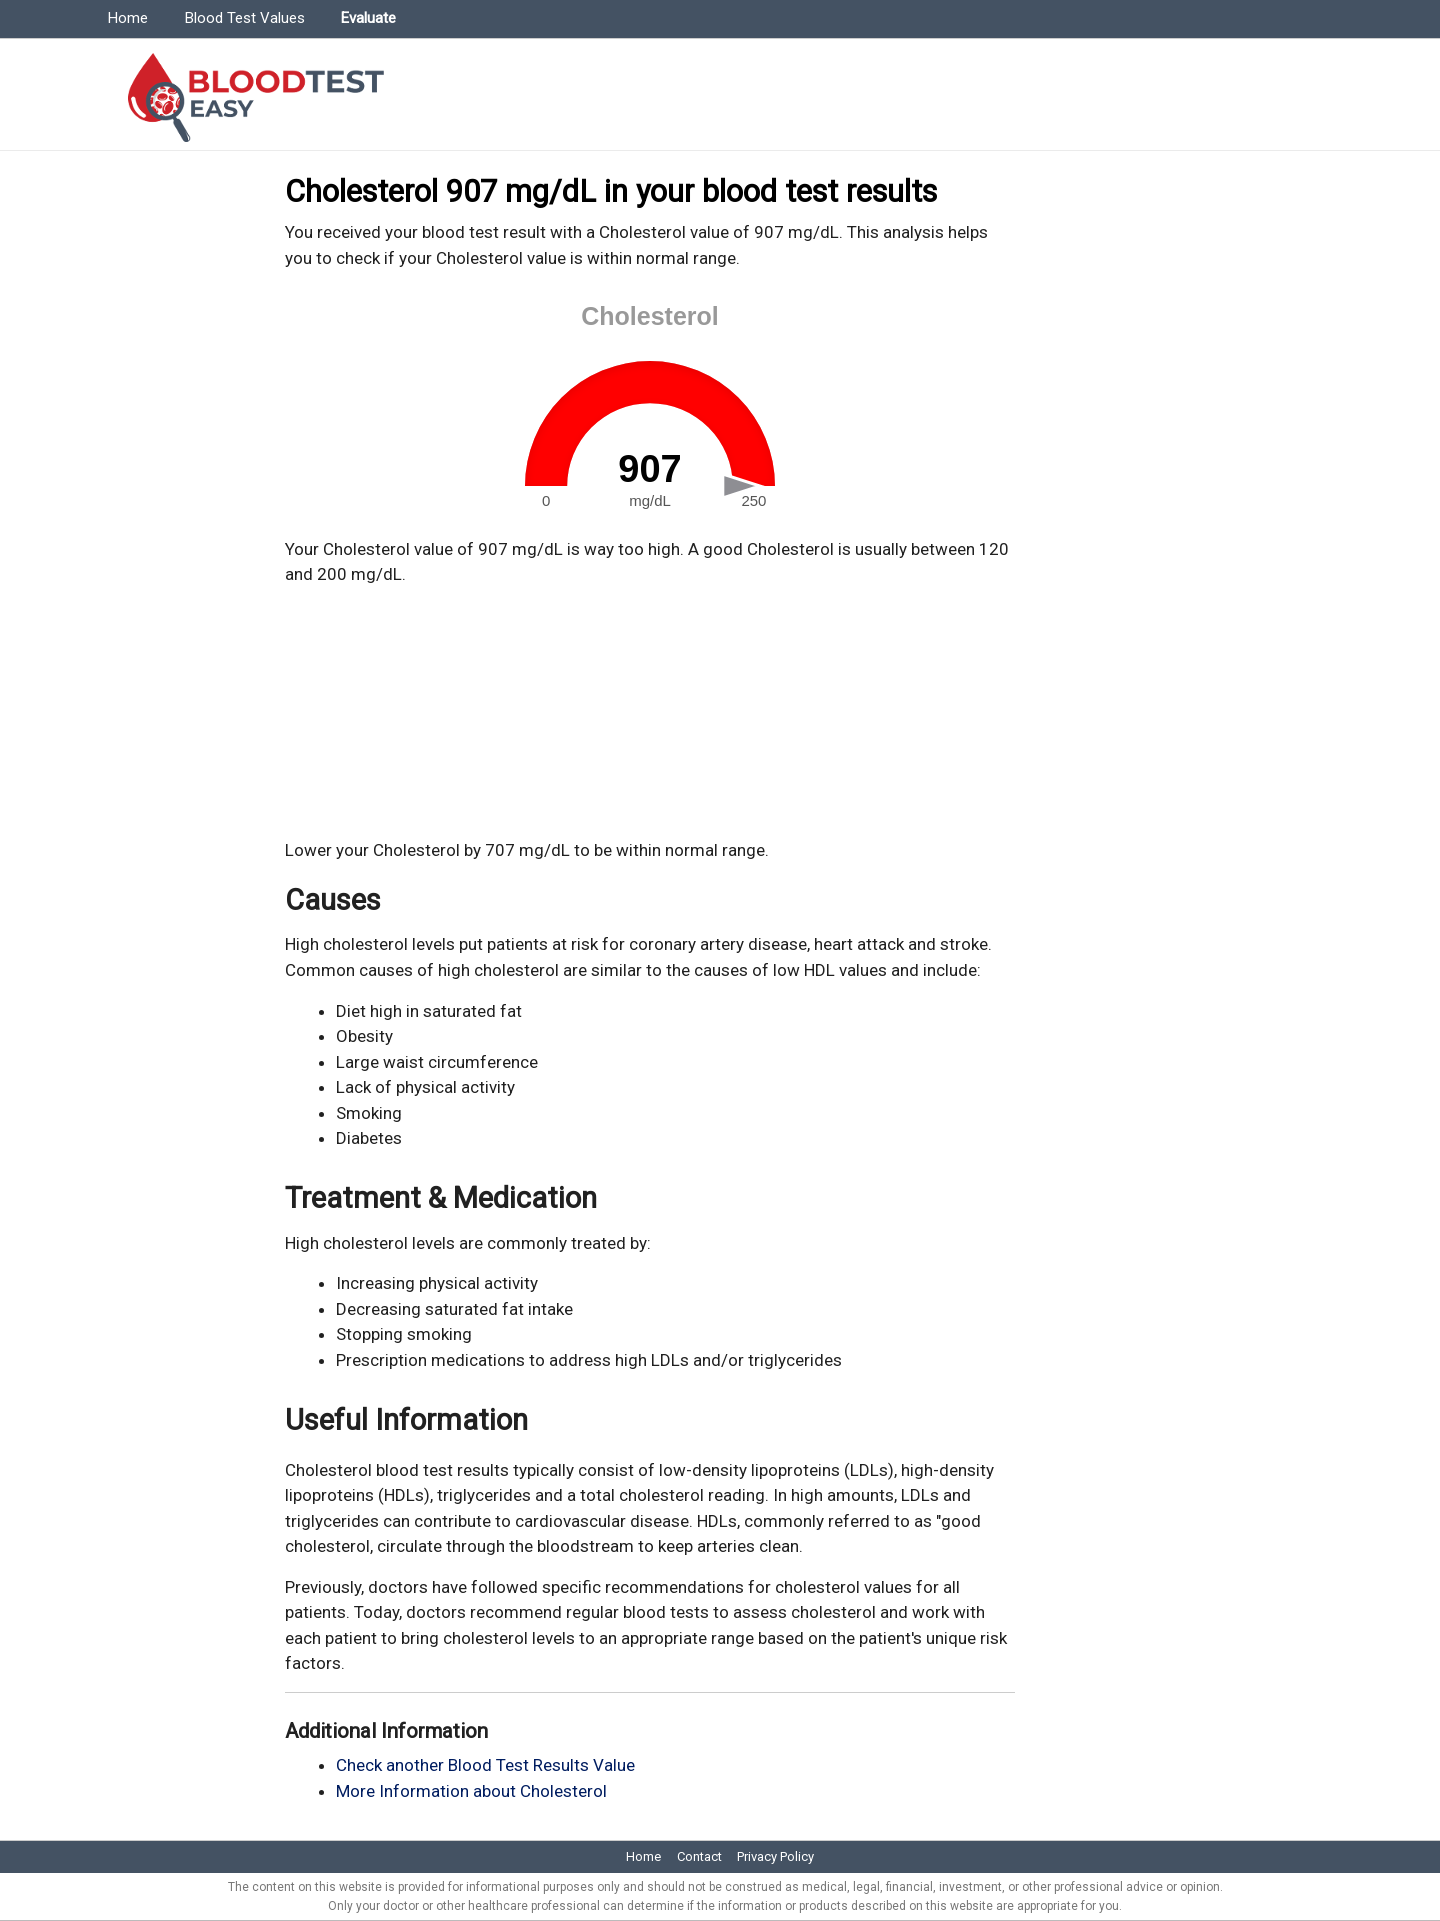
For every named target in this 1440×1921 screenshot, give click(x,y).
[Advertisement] (650, 713)
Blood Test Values (245, 18)
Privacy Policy (775, 1856)
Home (128, 18)
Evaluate (368, 18)
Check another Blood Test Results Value (485, 1765)
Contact (699, 1856)
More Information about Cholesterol (471, 1791)
